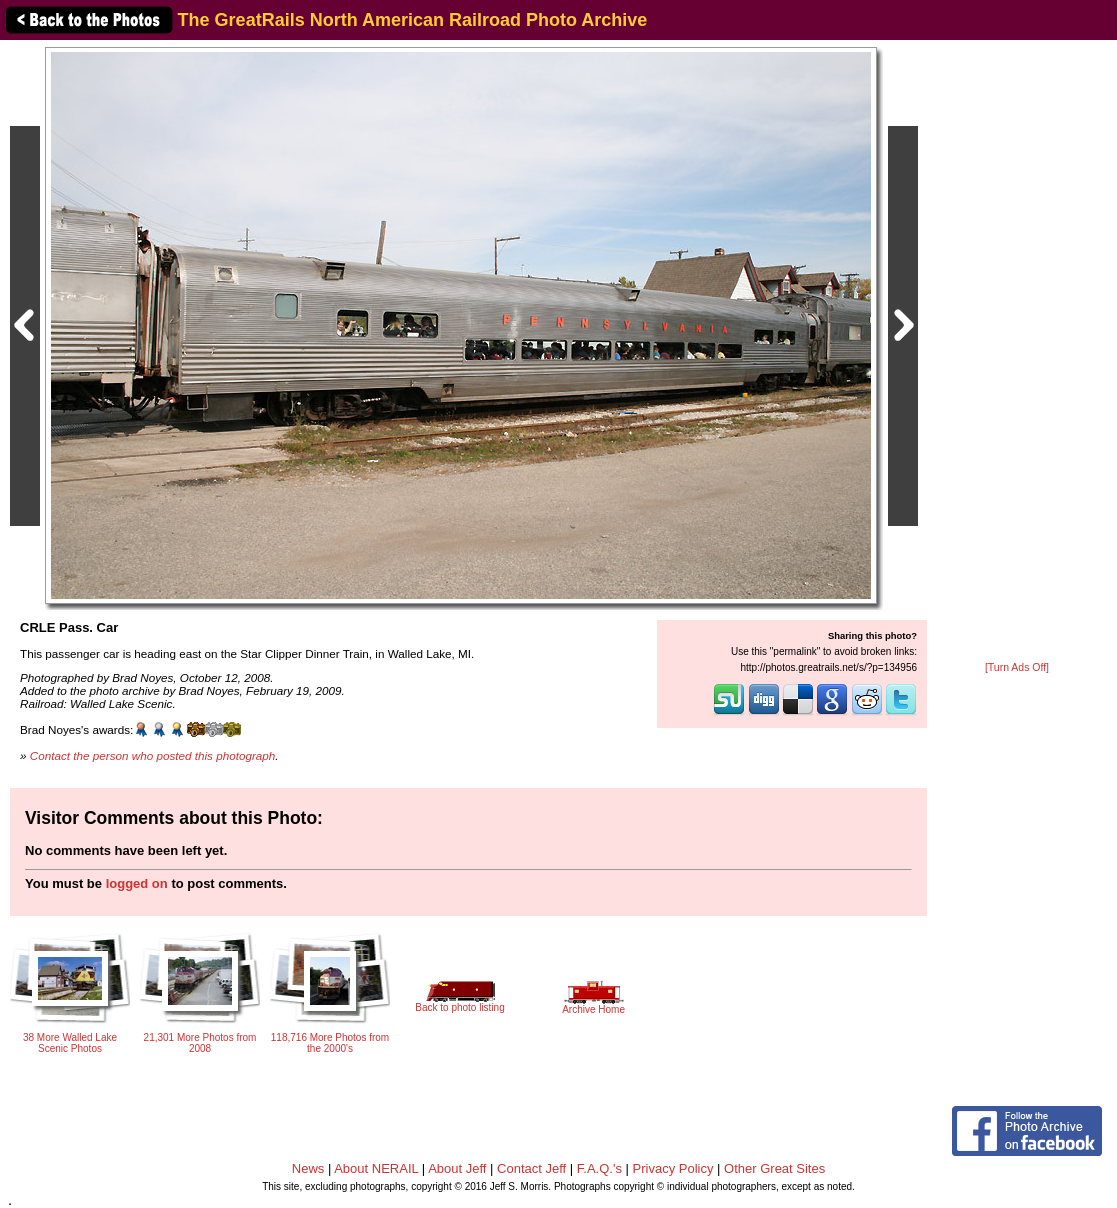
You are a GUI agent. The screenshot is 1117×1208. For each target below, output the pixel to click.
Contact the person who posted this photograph (153, 755)
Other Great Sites (774, 1168)
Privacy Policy (673, 1168)
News (308, 1168)
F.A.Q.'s (599, 1168)
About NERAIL (376, 1168)
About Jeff (457, 1168)
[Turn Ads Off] (1017, 667)
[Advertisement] (1017, 352)
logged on (137, 883)
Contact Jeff (531, 1168)
